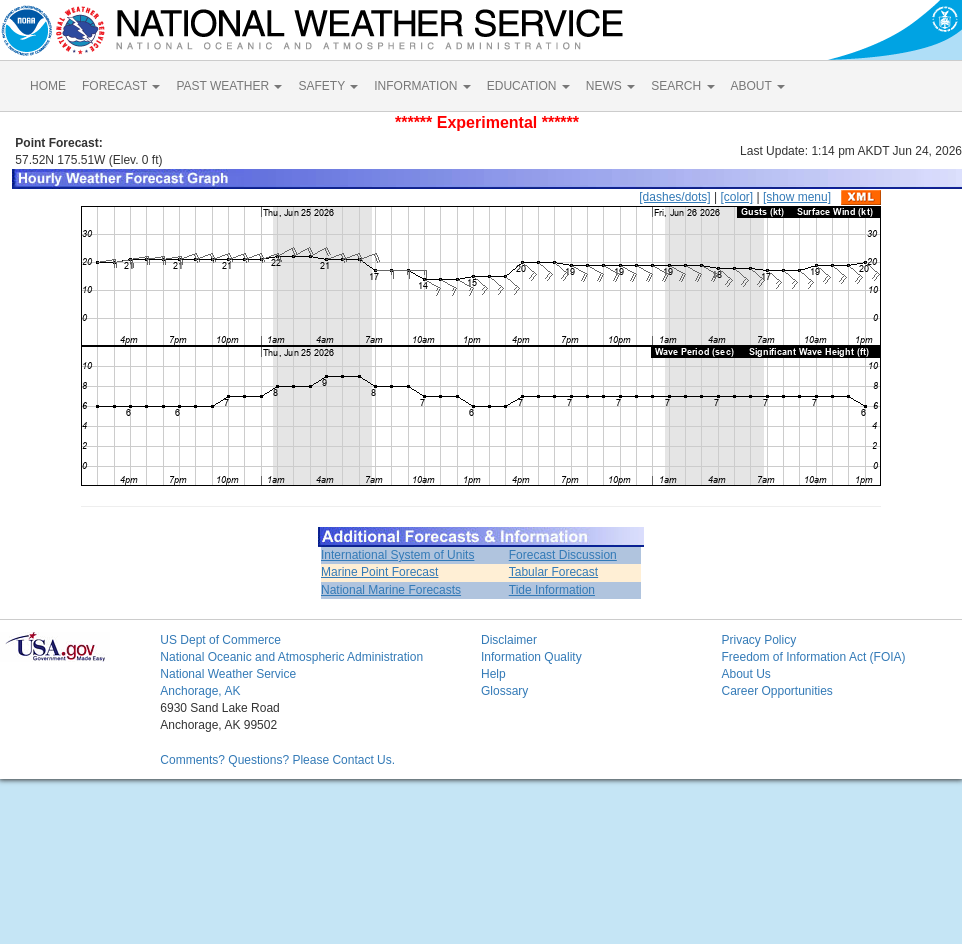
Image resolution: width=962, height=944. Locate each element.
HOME (48, 86)
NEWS (610, 86)
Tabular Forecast (553, 572)
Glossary (504, 691)
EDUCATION (528, 86)
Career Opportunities (776, 691)
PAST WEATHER (229, 86)
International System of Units (397, 555)
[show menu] (797, 197)
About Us (745, 674)
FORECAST (121, 86)
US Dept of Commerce (220, 640)
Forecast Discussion (563, 555)
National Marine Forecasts (391, 590)
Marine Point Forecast (379, 572)
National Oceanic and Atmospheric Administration (291, 657)
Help (493, 674)
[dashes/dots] (674, 197)
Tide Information (552, 590)
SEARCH (682, 86)
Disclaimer (509, 640)
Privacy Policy (758, 640)
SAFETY (328, 86)
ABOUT (758, 86)
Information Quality (531, 657)
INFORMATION (422, 86)
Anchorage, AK (200, 691)
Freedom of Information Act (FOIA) (813, 657)
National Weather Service (228, 674)
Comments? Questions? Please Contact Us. (277, 760)
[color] (736, 197)
